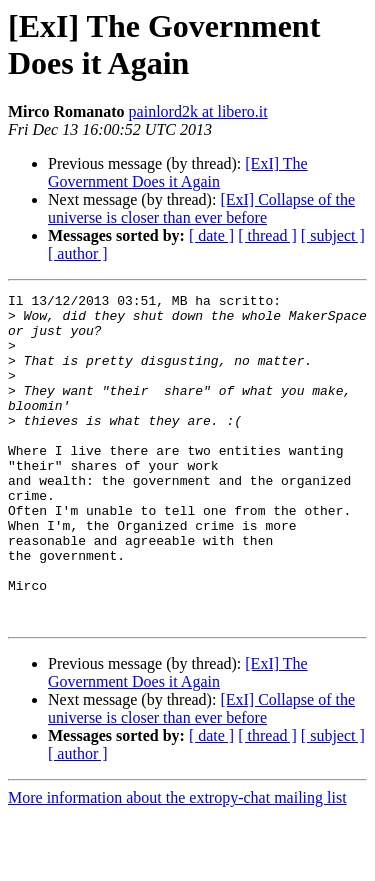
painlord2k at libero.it (198, 111)
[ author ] (78, 253)
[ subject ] (333, 235)
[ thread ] (267, 235)
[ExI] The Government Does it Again (178, 172)
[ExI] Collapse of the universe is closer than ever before (201, 208)
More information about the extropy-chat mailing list (177, 863)
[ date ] (211, 235)
